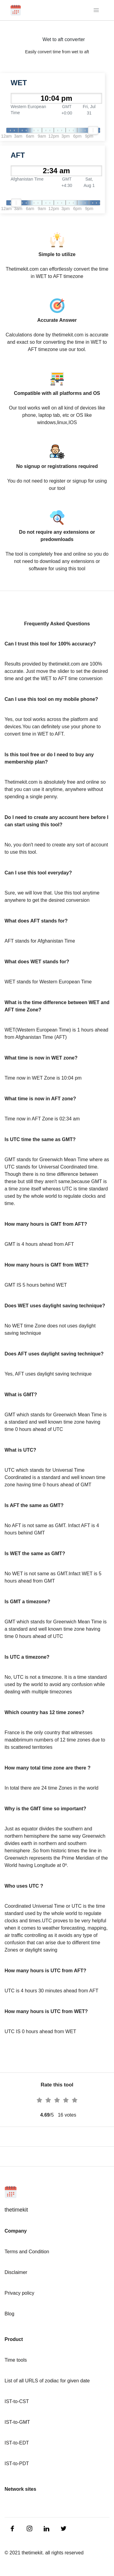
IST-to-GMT (17, 2422)
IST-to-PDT (17, 2463)
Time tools (16, 2360)
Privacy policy (19, 2293)
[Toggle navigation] (97, 10)
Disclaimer (16, 2272)
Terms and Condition (27, 2251)
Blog (9, 2313)
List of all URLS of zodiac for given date (47, 2380)
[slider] (93, 130)
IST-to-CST (17, 2401)
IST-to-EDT (17, 2442)
